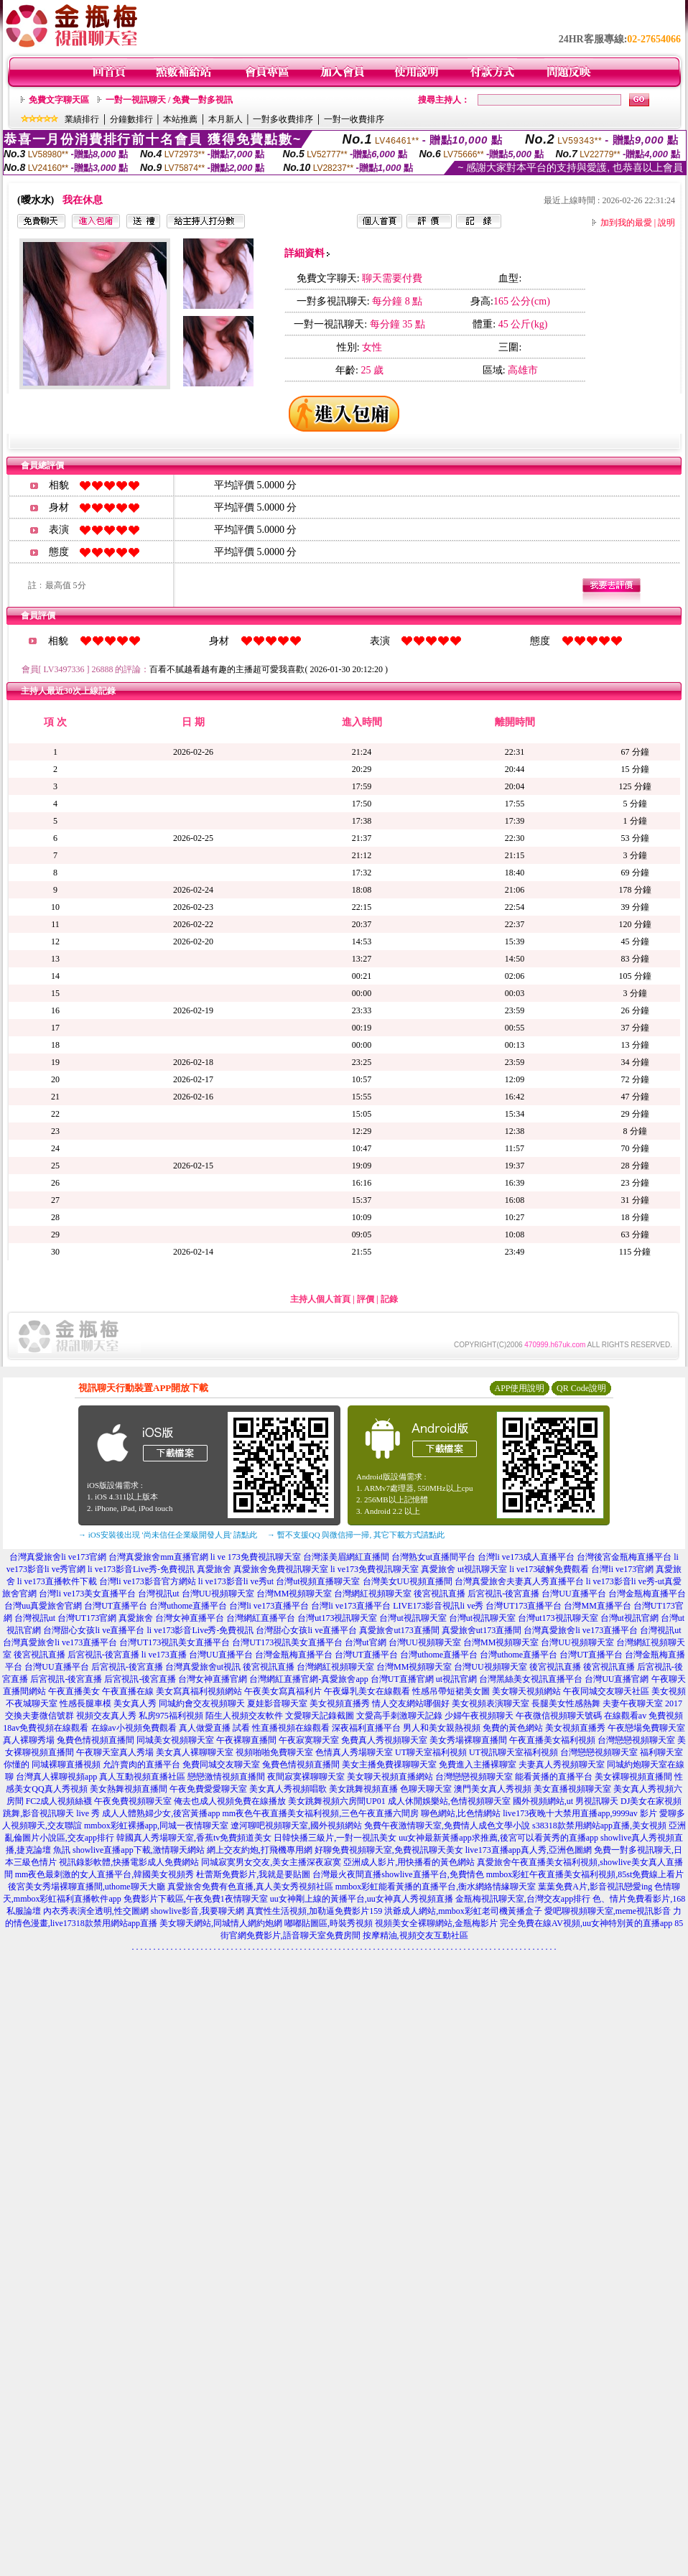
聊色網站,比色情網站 (461, 1813)
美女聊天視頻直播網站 (390, 1777)
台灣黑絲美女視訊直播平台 (530, 1679)
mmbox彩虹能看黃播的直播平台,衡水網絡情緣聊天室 (435, 1887)
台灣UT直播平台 (115, 1606)
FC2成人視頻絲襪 (59, 1801)
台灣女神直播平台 (189, 1618)
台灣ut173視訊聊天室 (337, 1618)
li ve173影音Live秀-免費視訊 (141, 1569)
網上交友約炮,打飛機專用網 (259, 1850)
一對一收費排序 (354, 119)
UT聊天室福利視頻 (431, 1752)
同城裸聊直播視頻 (66, 1764)
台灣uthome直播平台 (188, 1606)
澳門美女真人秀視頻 (492, 1789)
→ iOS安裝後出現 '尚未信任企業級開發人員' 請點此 (167, 1534)
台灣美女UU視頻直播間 (407, 1581)
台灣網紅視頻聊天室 (373, 1594)
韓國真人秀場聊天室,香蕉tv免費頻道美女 (193, 1838)
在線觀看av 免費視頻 (643, 1716)
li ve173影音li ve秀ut (236, 1581)
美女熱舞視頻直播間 (128, 1789)
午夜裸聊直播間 (246, 1740)
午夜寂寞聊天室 (309, 1740)
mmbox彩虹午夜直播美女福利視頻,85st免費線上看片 (585, 1874)
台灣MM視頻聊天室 (294, 1594)
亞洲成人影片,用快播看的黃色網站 (409, 1862)
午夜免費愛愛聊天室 (208, 1789)
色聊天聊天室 (426, 1789)
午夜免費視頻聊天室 (133, 1801)
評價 (365, 1299)
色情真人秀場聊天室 (354, 1752)
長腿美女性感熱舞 (565, 1703)
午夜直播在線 (128, 1691)
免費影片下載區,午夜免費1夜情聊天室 (196, 1899)
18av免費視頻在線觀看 (45, 1728)
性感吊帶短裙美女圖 (451, 1691)
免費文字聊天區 (59, 100)
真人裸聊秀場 (29, 1740)
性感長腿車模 (85, 1703)
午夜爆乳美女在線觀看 (367, 1691)
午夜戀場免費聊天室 (646, 1728)
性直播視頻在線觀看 (291, 1728)
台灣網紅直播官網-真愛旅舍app (308, 1679)
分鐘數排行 (131, 119)
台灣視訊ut (158, 1594)
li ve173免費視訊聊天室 (374, 1569)
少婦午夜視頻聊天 (479, 1716)
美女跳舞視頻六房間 (327, 1801)
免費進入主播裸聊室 (477, 1764)
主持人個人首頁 (320, 1299)
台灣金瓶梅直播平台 (647, 1594)
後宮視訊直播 (439, 1594)
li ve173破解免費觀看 (549, 1569)
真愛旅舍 (214, 1569)
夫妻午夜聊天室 (633, 1703)
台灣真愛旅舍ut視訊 (203, 1667)
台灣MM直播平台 (597, 1606)
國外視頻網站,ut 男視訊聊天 (565, 1801)
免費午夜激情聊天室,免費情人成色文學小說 (447, 1826)
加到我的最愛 (626, 223)
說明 (666, 223)
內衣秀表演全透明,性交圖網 (96, 1911)
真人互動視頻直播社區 (142, 1777)
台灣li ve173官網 (622, 1569)
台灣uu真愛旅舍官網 (43, 1606)
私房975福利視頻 (171, 1716)
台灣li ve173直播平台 (269, 1606)
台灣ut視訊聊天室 (412, 1618)
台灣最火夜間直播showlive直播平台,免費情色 (397, 1874)
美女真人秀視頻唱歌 (288, 1789)
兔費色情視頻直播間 (95, 1740)
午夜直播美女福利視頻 (552, 1740)
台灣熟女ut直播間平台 (433, 1557)
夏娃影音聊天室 (277, 1703)
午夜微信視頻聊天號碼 (559, 1716)
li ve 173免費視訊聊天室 (255, 1557)
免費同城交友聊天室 (221, 1764)
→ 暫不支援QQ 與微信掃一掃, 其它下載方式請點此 (356, 1534)
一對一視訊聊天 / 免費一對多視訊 (169, 100)
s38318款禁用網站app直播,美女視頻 (599, 1826)
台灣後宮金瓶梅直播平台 (624, 1557)
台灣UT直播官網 (402, 1679)
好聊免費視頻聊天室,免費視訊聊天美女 (389, 1850)
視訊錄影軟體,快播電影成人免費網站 (129, 1862)
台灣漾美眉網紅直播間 (346, 1557)
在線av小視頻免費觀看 (134, 1728)
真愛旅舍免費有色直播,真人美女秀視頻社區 (250, 1887)
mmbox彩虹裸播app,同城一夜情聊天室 (156, 1826)
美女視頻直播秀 (340, 1703)
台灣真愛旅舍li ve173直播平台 (581, 1630)
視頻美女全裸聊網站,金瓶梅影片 (436, 1923)
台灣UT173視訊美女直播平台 (174, 1642)
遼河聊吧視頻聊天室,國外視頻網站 (296, 1826)
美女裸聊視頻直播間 (633, 1777)
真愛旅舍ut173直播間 (399, 1630)
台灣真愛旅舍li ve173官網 (57, 1557)
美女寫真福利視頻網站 (199, 1691)
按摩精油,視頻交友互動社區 (415, 1935)
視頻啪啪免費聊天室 (274, 1752)
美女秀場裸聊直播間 (468, 1740)
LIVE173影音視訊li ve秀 (438, 1606)
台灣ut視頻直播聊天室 (318, 1581)
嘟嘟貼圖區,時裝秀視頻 (328, 1923)
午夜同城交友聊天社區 (606, 1691)
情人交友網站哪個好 (411, 1703)
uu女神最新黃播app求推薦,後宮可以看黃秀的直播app (498, 1838)
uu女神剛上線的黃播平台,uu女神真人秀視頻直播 (361, 1899)
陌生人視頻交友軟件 (244, 1716)
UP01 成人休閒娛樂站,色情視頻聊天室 (438, 1801)
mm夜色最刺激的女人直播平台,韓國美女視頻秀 (105, 1874)
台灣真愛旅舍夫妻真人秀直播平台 (519, 1581)
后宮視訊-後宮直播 (503, 1594)
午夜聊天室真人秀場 (115, 1752)
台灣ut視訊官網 (629, 1618)
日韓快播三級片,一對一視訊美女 (335, 1838)
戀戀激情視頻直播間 (226, 1777)
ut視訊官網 (456, 1679)
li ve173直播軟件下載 (57, 1581)
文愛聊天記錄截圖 (319, 1716)
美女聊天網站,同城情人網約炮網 (220, 1923)
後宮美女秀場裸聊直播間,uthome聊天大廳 (86, 1887)
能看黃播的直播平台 (553, 1777)
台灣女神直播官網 (212, 1679)
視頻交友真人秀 (106, 1716)
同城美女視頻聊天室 (175, 1740)
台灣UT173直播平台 (523, 1606)
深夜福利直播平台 (366, 1728)
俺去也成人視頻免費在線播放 (230, 1801)
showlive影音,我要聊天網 (197, 1911)
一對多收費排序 (283, 119)
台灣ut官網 (365, 1642)
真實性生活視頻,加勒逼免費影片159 (314, 1911)
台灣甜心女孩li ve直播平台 (93, 1630)
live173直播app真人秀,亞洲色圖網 (528, 1850)
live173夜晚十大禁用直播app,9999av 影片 (580, 1813)
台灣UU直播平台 (573, 1594)
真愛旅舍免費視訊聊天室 (280, 1569)
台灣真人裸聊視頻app (56, 1777)
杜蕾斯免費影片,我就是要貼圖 (253, 1874)
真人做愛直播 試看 (214, 1728)
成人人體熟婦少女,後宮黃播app (161, 1813)
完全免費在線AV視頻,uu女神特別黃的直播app (586, 1923)
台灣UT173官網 (86, 1618)
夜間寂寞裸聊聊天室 (306, 1777)
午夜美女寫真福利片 (283, 1691)
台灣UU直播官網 (617, 1679)
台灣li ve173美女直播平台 (87, 1594)
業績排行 (82, 119)
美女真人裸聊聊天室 (194, 1752)
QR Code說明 (581, 1388)
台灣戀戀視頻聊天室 (636, 1740)
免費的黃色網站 (513, 1728)
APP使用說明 (519, 1388)
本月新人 (225, 119)
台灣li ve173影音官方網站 (147, 1581)
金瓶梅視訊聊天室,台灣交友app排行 (522, 1899)
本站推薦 (180, 119)
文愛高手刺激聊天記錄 (399, 1716)
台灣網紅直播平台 (260, 1618)
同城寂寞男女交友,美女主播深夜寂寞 (271, 1862)
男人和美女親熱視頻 (441, 1728)
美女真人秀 (135, 1703)
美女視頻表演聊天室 (490, 1703)
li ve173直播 (164, 1655)
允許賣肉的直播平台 (141, 1764)
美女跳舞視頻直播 (363, 1789)
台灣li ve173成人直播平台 (526, 1557)
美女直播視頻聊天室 (572, 1789)
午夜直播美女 (74, 1691)
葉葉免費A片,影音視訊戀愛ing (595, 1887)
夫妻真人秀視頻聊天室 (562, 1764)
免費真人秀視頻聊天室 (384, 1740)
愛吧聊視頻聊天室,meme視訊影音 (607, 1911)
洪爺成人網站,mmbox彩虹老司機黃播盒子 (463, 1911)
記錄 (389, 1299)
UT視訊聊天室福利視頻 (513, 1752)
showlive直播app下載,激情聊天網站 (139, 1850)
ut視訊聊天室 (482, 1569)
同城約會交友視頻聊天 (202, 1703)
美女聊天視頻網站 (526, 1691)
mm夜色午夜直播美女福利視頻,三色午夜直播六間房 (321, 1813)
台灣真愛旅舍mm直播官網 (158, 1557)
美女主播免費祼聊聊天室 (389, 1764)
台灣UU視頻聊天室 (218, 1594)
